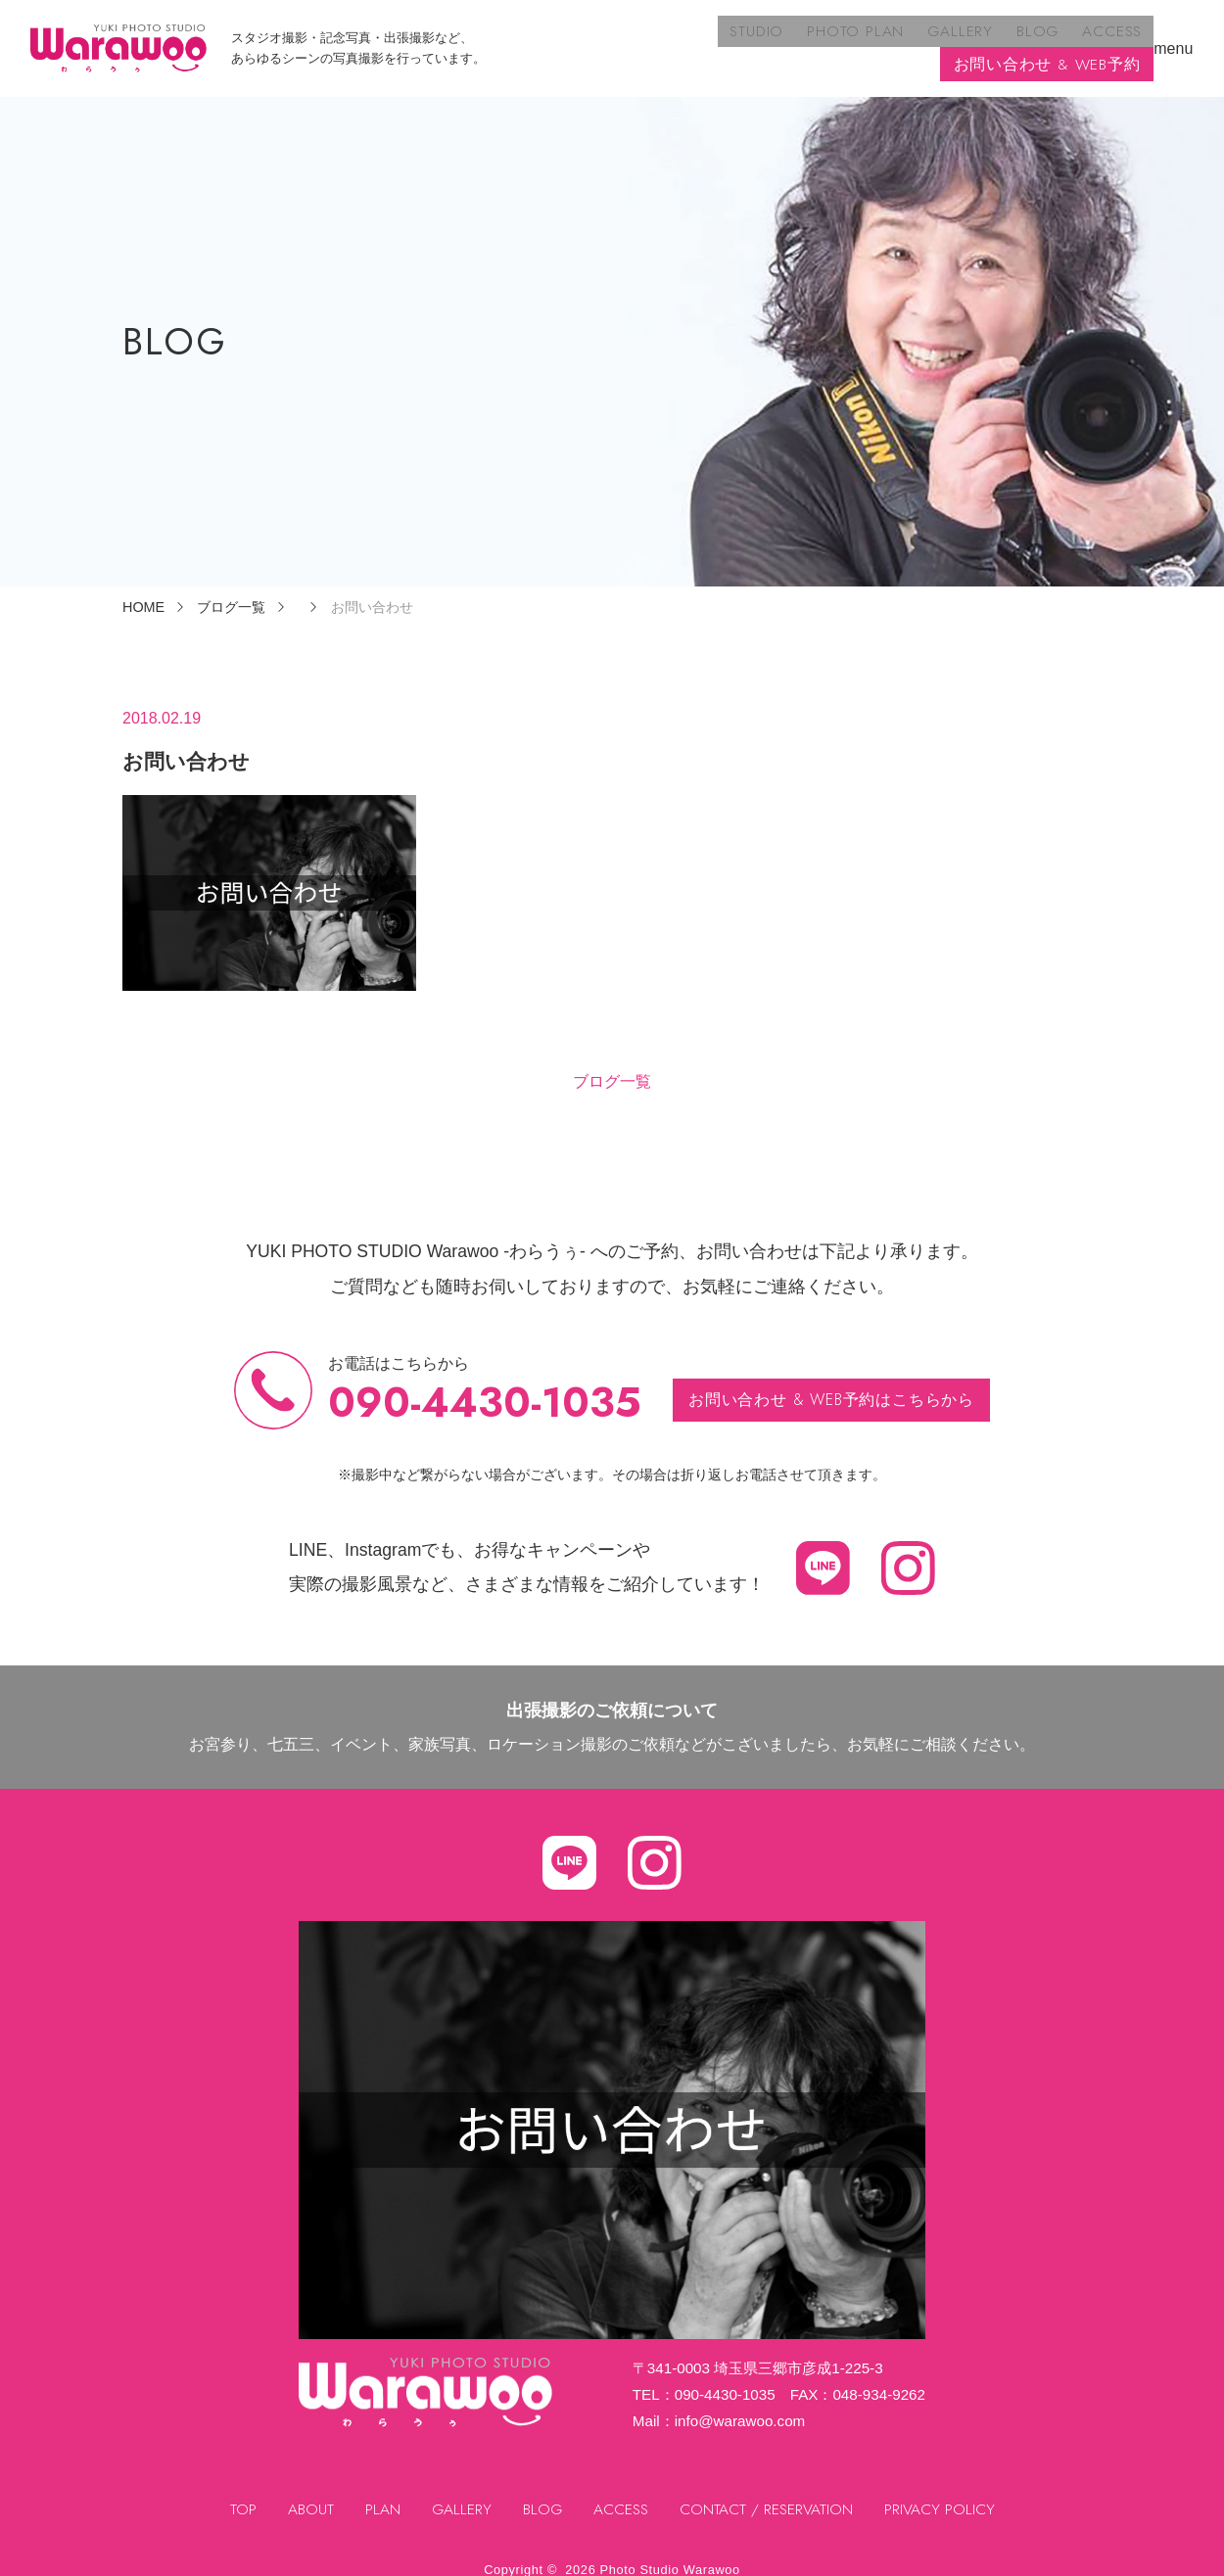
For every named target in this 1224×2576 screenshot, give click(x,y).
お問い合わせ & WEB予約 (1047, 39)
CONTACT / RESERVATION (769, 2492)
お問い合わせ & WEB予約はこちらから (831, 1382)
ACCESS (885, 39)
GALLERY (740, 39)
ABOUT (307, 2492)
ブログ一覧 (612, 1063)
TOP (239, 2492)
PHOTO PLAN (639, 39)
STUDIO (544, 39)
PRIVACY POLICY (943, 2492)
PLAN (379, 2492)
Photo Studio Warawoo (670, 2552)
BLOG (813, 39)
